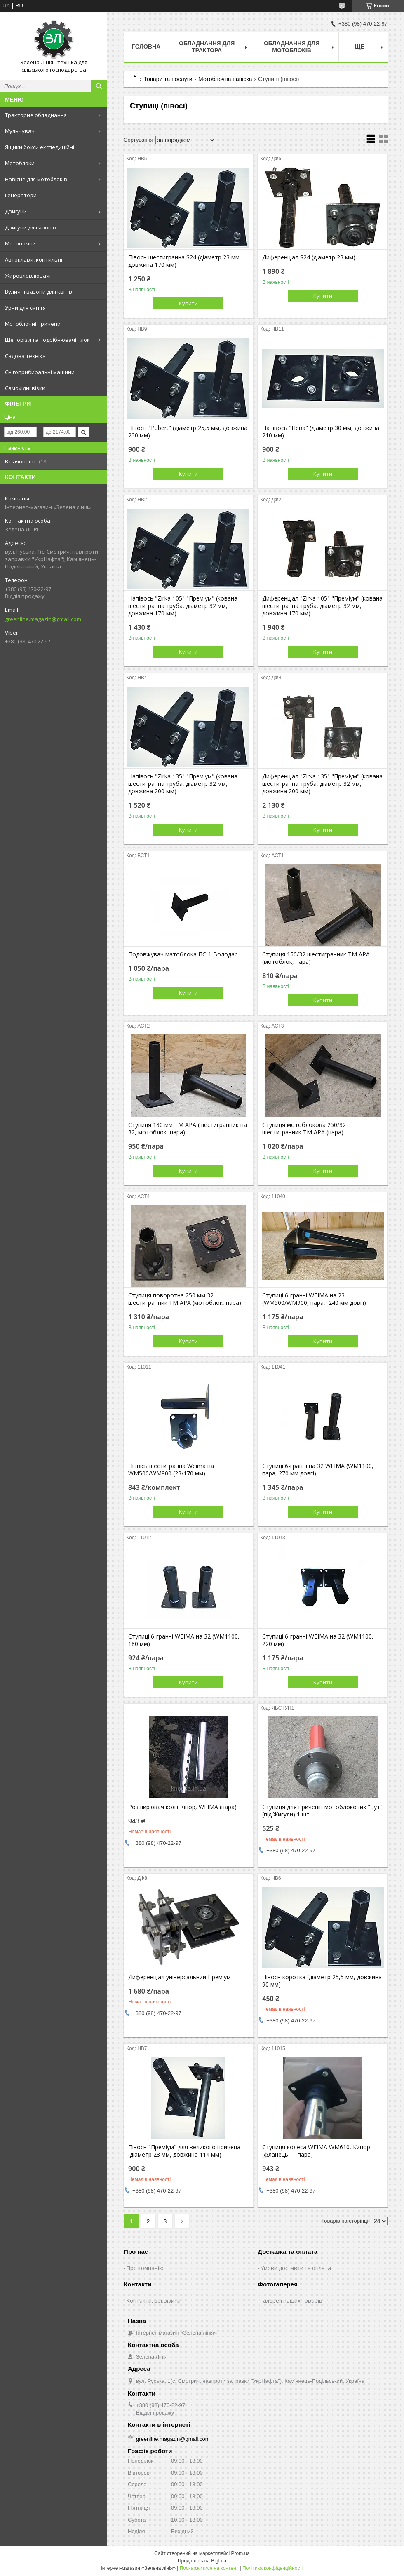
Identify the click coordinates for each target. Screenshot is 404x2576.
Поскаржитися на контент (209, 2568)
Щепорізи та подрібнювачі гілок (47, 340)
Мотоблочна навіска (225, 79)
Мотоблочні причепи (33, 323)
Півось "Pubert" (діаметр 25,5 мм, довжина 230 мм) (187, 431)
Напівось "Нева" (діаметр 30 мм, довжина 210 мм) (320, 431)
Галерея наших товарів (291, 2300)
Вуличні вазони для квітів (38, 291)
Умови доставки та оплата (296, 2268)
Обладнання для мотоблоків (291, 47)
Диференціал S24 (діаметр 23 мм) (308, 257)
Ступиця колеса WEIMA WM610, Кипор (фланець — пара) (316, 2151)
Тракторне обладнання (36, 115)
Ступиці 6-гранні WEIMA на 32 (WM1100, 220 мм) (317, 1640)
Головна (146, 46)
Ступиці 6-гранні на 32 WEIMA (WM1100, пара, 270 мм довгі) (317, 1469)
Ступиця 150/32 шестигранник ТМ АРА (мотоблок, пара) (316, 958)
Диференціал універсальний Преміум (179, 1977)
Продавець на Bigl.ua (202, 2561)
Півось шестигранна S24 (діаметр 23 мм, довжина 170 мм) (184, 261)
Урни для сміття (25, 307)
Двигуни (16, 211)
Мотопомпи (20, 243)
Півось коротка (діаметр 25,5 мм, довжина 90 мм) (322, 1980)
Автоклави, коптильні (33, 259)
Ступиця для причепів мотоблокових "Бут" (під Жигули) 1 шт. (322, 1810)
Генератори (21, 195)
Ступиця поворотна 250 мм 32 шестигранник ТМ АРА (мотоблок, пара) (184, 1299)
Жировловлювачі (28, 275)
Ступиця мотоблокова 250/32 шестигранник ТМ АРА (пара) (304, 1128)
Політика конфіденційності (272, 2568)
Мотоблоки (20, 163)
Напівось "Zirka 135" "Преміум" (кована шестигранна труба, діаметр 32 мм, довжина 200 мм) (182, 784)
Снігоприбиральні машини (40, 372)
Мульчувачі (20, 131)
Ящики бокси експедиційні (39, 147)
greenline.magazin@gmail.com (43, 619)
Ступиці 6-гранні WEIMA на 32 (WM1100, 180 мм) (184, 1640)
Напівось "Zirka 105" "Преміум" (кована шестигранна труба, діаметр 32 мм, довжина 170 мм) (182, 606)
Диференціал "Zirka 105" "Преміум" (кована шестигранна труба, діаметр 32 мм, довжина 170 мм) (322, 606)
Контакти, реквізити (154, 2300)
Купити (188, 303)
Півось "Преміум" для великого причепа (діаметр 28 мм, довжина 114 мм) (184, 2151)
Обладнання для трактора (207, 47)
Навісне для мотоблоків (36, 179)
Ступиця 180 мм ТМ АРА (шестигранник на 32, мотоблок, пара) (187, 1128)
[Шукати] (99, 86)
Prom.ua (240, 2553)
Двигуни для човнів (30, 227)
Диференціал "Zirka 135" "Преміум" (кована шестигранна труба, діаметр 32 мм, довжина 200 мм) (322, 784)
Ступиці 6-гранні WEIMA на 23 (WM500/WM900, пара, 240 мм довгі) (314, 1299)
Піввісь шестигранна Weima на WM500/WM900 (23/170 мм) (171, 1469)
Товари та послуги (167, 79)
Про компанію (145, 2268)
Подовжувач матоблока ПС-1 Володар (183, 954)
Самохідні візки (25, 388)
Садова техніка (25, 356)
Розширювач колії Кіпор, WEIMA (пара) (182, 1807)
